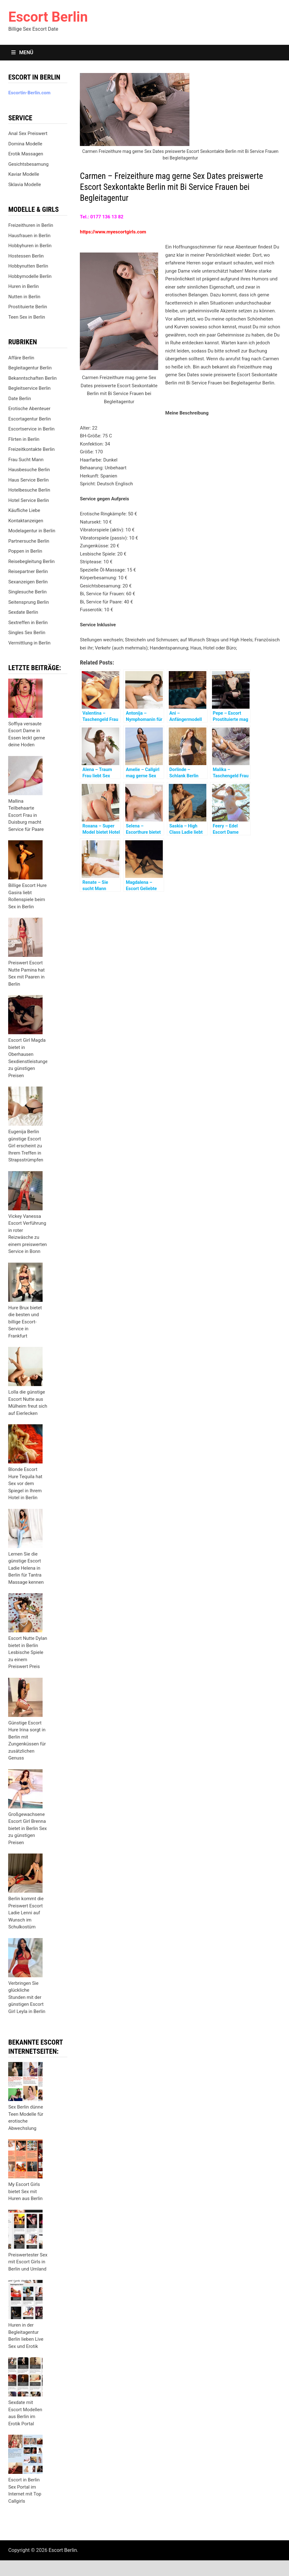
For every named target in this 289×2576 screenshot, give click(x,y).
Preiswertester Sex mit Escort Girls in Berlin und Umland (27, 2262)
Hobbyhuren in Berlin (29, 245)
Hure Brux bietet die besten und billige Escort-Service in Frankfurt (25, 1322)
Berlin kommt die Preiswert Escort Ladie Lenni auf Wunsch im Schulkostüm (26, 1913)
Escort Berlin (48, 17)
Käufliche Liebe (24, 510)
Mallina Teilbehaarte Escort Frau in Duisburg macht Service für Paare (26, 815)
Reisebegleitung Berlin (31, 561)
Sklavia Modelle (24, 184)
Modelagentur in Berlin (31, 531)
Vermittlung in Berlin (29, 643)
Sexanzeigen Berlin (28, 582)
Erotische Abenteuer (29, 408)
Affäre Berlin (21, 358)
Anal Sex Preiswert (27, 133)
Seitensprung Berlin (28, 602)
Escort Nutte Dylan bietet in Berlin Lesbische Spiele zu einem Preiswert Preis (27, 1652)
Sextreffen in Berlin (28, 622)
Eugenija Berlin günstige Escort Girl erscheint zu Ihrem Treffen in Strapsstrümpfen (25, 1146)
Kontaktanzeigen (25, 521)
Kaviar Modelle (23, 174)
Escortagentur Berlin (29, 419)
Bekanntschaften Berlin (32, 378)
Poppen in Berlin (25, 551)
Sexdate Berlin (23, 612)
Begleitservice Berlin (29, 388)
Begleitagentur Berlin (30, 368)
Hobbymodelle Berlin (29, 276)
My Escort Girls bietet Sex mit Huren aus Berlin (25, 2191)
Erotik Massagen (25, 154)
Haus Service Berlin (28, 480)
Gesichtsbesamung (28, 164)
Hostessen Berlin (26, 256)
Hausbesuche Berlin (29, 469)
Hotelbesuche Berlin (29, 490)
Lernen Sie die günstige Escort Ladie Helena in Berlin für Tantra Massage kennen (26, 1568)
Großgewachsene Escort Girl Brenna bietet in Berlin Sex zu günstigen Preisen (27, 1828)
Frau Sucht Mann (26, 459)
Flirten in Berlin (23, 439)
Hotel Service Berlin (28, 500)
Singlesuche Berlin (27, 592)
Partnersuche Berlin (28, 541)
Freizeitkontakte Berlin (31, 449)
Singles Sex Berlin (26, 632)
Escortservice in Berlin (31, 429)
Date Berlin (19, 398)
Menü (22, 52)
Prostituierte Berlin (27, 307)
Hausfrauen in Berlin (29, 235)
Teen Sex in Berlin (26, 317)
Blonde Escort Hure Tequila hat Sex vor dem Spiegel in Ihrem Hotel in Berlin (25, 1483)
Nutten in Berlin (24, 297)
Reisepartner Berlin (28, 571)
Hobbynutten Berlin (28, 266)
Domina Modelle (25, 144)
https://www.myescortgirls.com (113, 232)
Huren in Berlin (23, 286)
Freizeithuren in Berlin (30, 225)
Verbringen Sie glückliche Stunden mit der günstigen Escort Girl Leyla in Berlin (26, 1997)
